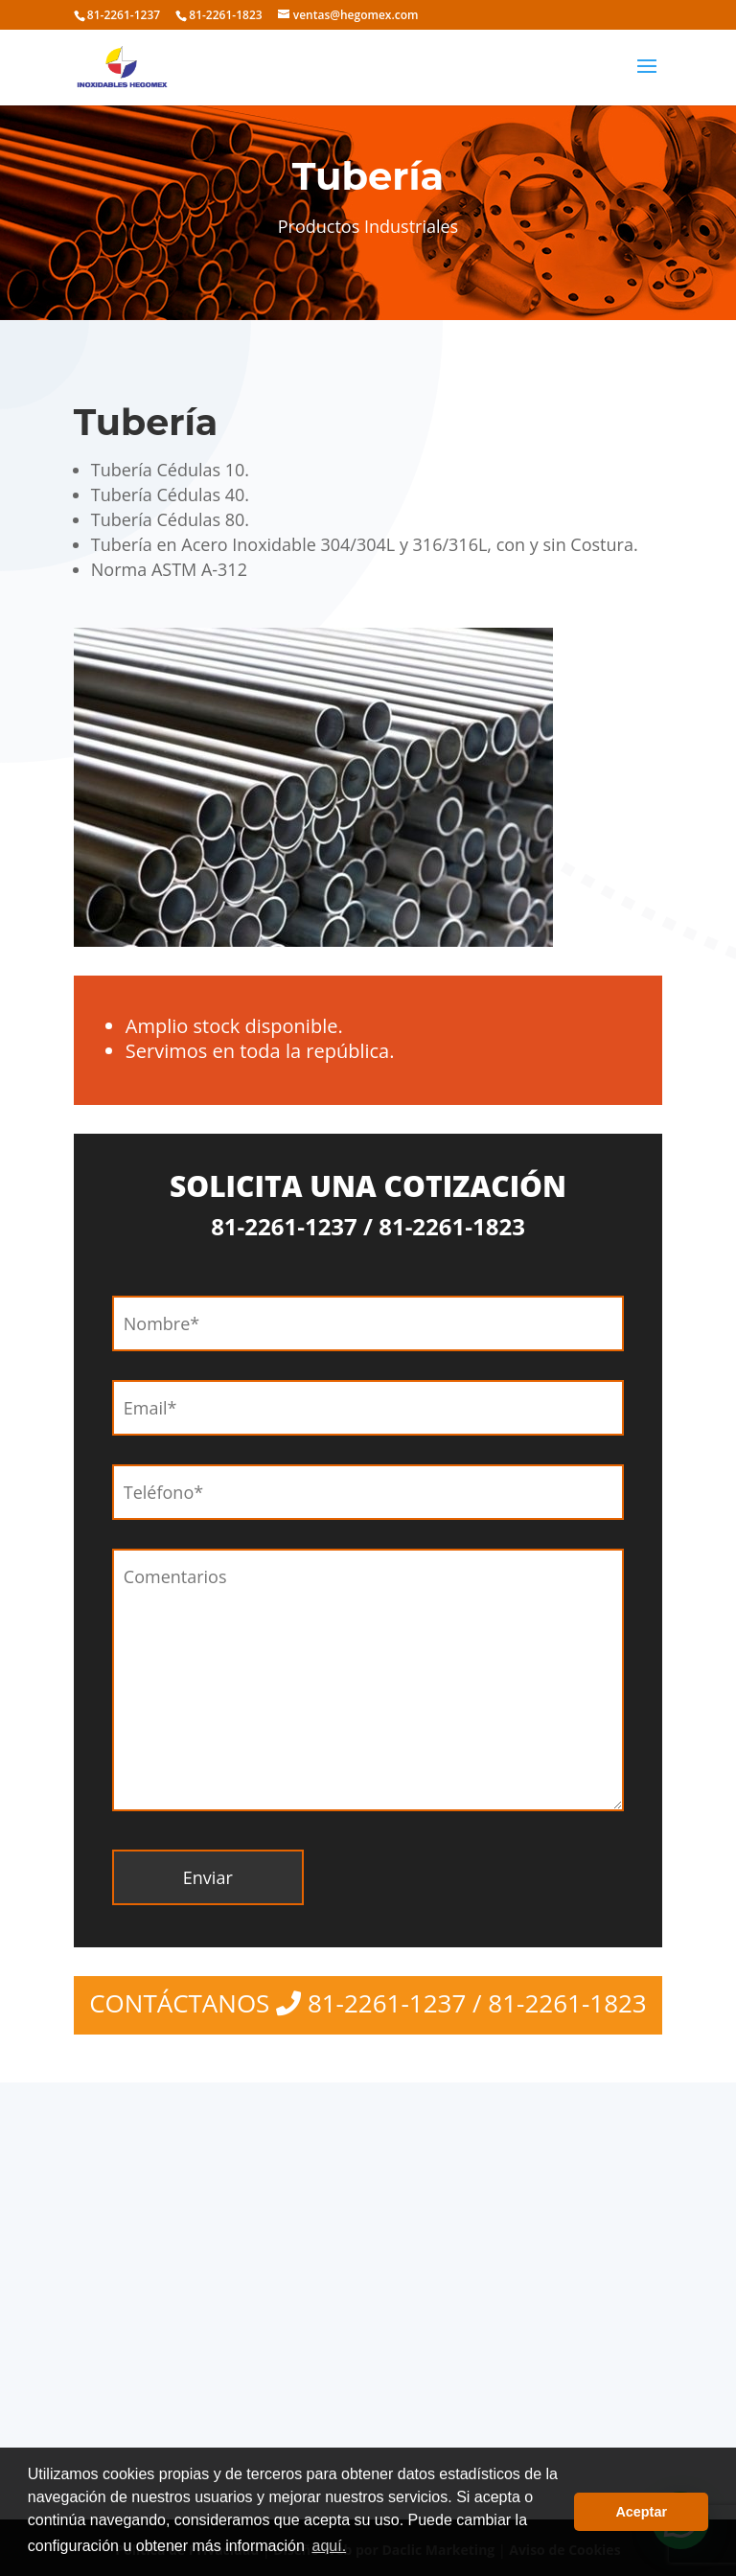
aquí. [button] (328, 2546)
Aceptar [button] (641, 2511)
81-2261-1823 (225, 15)
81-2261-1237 (123, 15)
